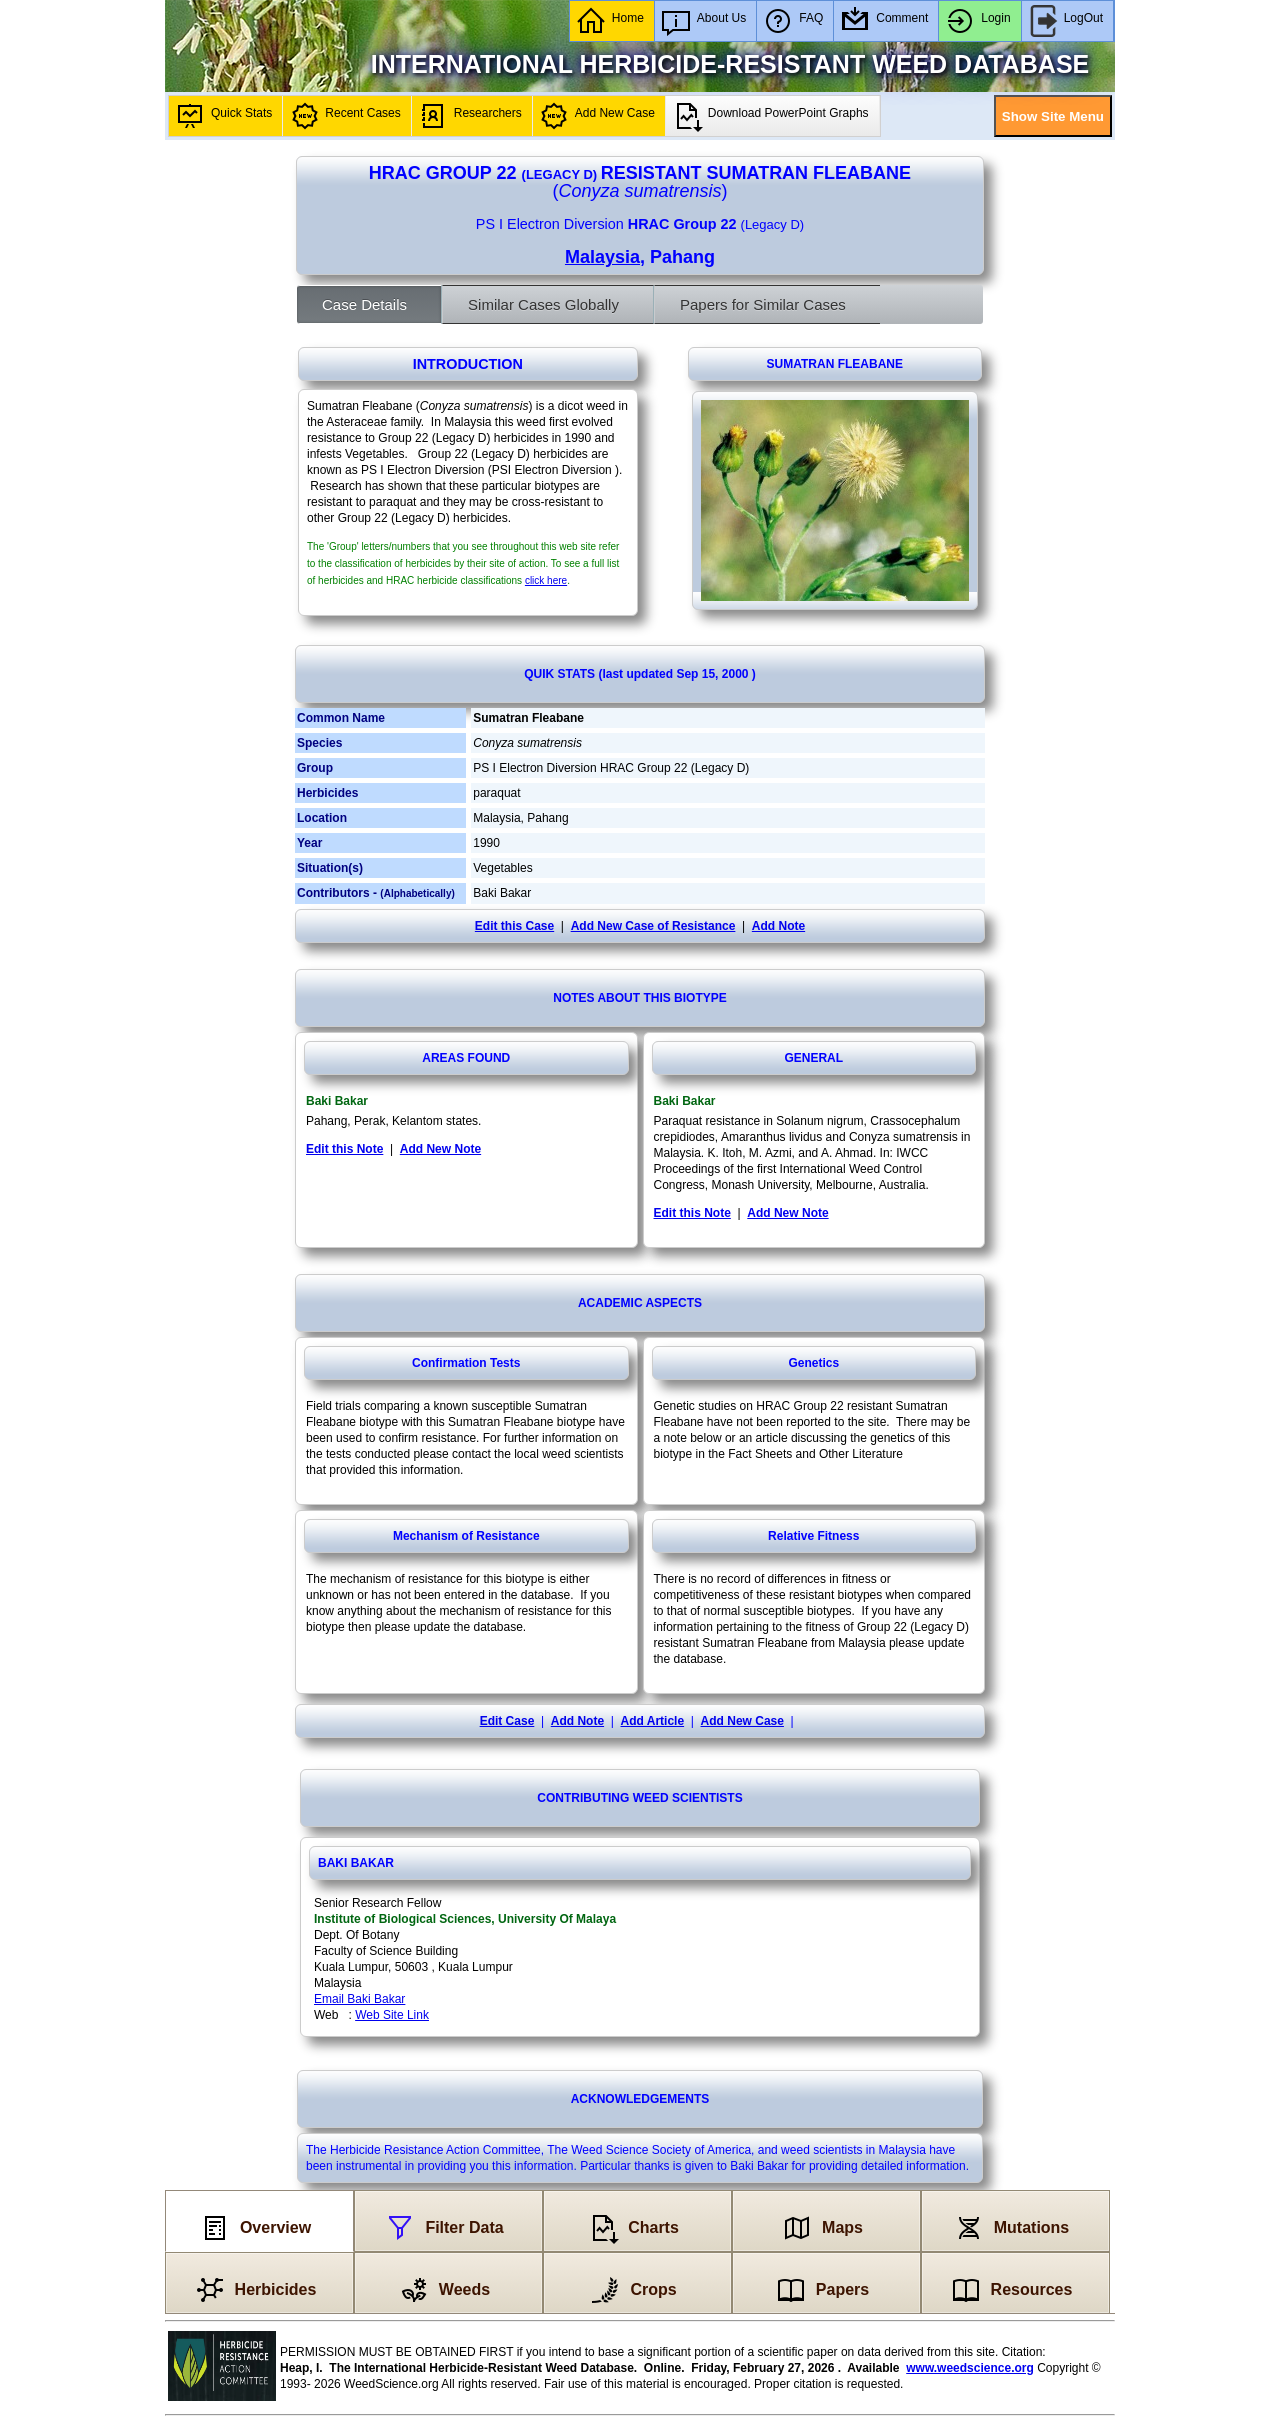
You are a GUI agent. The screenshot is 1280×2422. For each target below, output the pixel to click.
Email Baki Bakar (359, 1999)
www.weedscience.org (970, 2368)
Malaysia (602, 257)
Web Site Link (392, 2015)
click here (546, 580)
